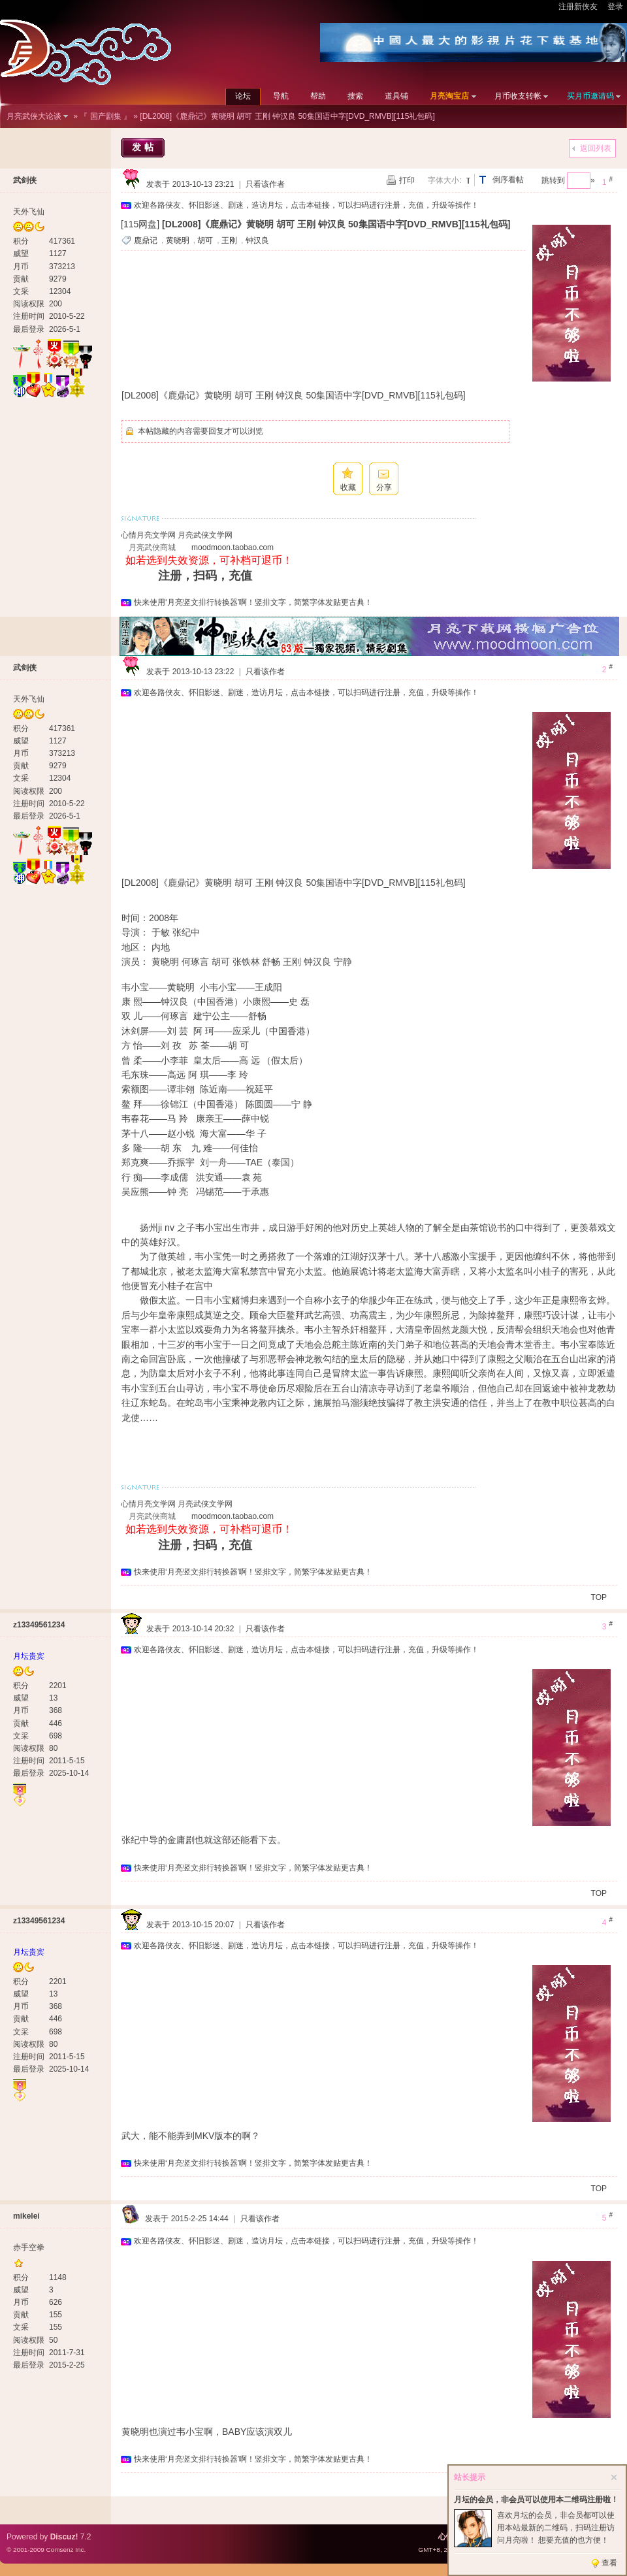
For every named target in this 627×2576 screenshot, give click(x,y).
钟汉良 (257, 240)
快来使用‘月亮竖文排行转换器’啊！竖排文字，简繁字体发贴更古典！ (253, 602)
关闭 (614, 2477)
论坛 (243, 96)
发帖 (144, 147)
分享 (384, 487)
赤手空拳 (28, 2247)
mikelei (26, 2216)
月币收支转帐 (517, 96)
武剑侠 (25, 180)
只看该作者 (265, 184)
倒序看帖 (508, 179)
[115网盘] (140, 224)
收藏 (348, 487)
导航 (281, 96)
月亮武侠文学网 (205, 535)
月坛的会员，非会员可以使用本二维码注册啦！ (536, 2499)
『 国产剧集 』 (105, 116)
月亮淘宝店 (449, 96)
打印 (407, 180)
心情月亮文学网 (148, 535)
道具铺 (396, 96)
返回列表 (595, 148)
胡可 (205, 240)
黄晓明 (177, 240)
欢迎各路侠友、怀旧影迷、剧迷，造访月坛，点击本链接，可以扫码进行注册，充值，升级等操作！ (306, 205)
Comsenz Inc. (66, 2549)
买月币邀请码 (590, 96)
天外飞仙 (28, 211)
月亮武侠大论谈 (34, 116)
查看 (609, 2563)
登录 (615, 6)
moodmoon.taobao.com (232, 547)
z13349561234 (39, 1624)
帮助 (318, 96)
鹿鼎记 (145, 240)
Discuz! (64, 2536)
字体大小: (444, 180)
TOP (599, 1597)
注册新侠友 (578, 6)
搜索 (355, 96)
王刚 (229, 240)
